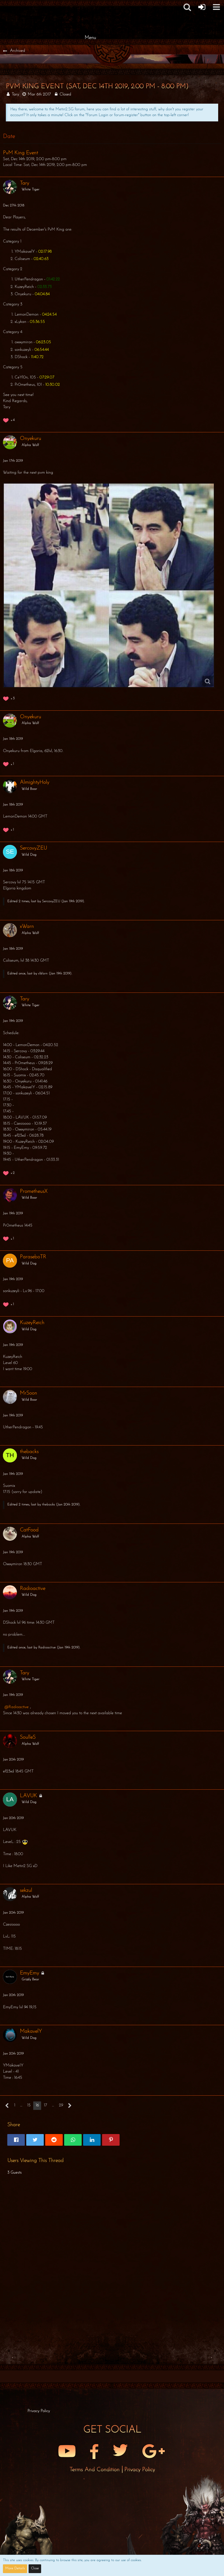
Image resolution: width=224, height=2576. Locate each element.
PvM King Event (20, 153)
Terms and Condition (95, 2470)
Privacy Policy (139, 2470)
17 (45, 2105)
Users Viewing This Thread (35, 2160)
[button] (187, 7)
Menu (90, 37)
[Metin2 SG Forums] (90, 6)
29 (61, 2105)
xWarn (43, 973)
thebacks (48, 1504)
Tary (15, 94)
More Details (15, 2568)
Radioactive (47, 1647)
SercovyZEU (51, 901)
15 (29, 2105)
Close (35, 2568)
